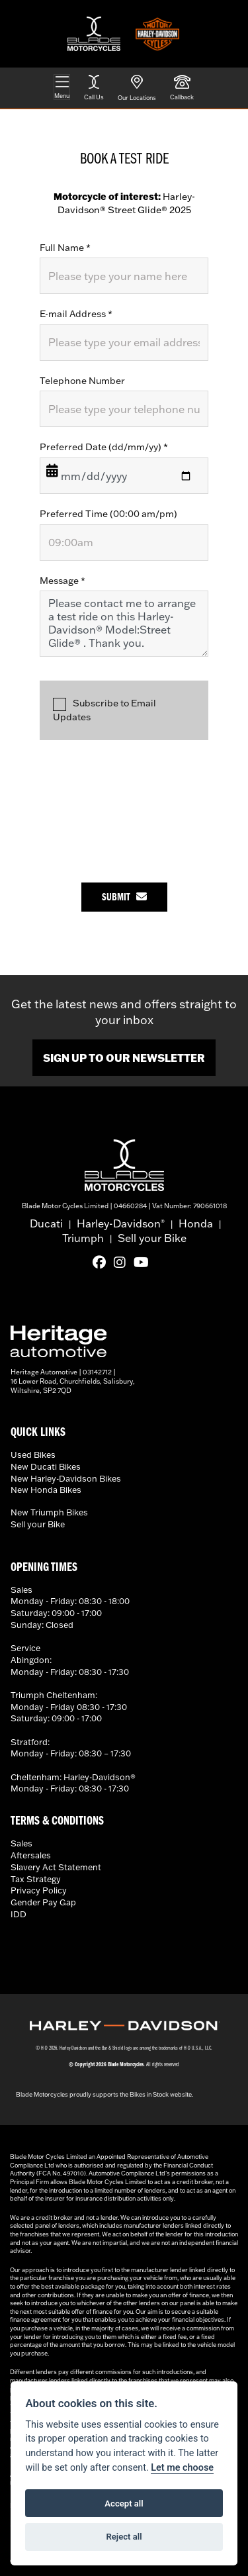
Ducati (46, 1223)
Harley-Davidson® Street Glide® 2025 (124, 203)
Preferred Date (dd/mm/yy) (104, 447)
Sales (21, 1843)
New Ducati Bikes (46, 1466)
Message (62, 581)
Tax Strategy (36, 1879)
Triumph (83, 1238)
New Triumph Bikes (49, 1512)
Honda (196, 1223)
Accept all (123, 2503)
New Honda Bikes (46, 1489)
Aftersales (31, 1855)
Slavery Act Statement (56, 1867)
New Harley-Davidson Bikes (66, 1478)
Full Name (65, 248)
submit (124, 897)
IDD (18, 1914)
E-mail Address (76, 314)
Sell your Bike (152, 1238)
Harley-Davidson (121, 1223)
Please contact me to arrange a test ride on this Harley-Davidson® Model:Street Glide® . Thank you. (124, 624)
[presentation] (140, 805)
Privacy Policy (39, 1890)
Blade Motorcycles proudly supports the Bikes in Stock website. (104, 2094)
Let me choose (182, 2467)
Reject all (124, 2537)
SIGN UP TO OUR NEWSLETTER (124, 1058)
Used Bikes (33, 1454)
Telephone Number (82, 381)
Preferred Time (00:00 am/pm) (108, 514)
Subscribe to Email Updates (104, 710)
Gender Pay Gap (43, 1902)
